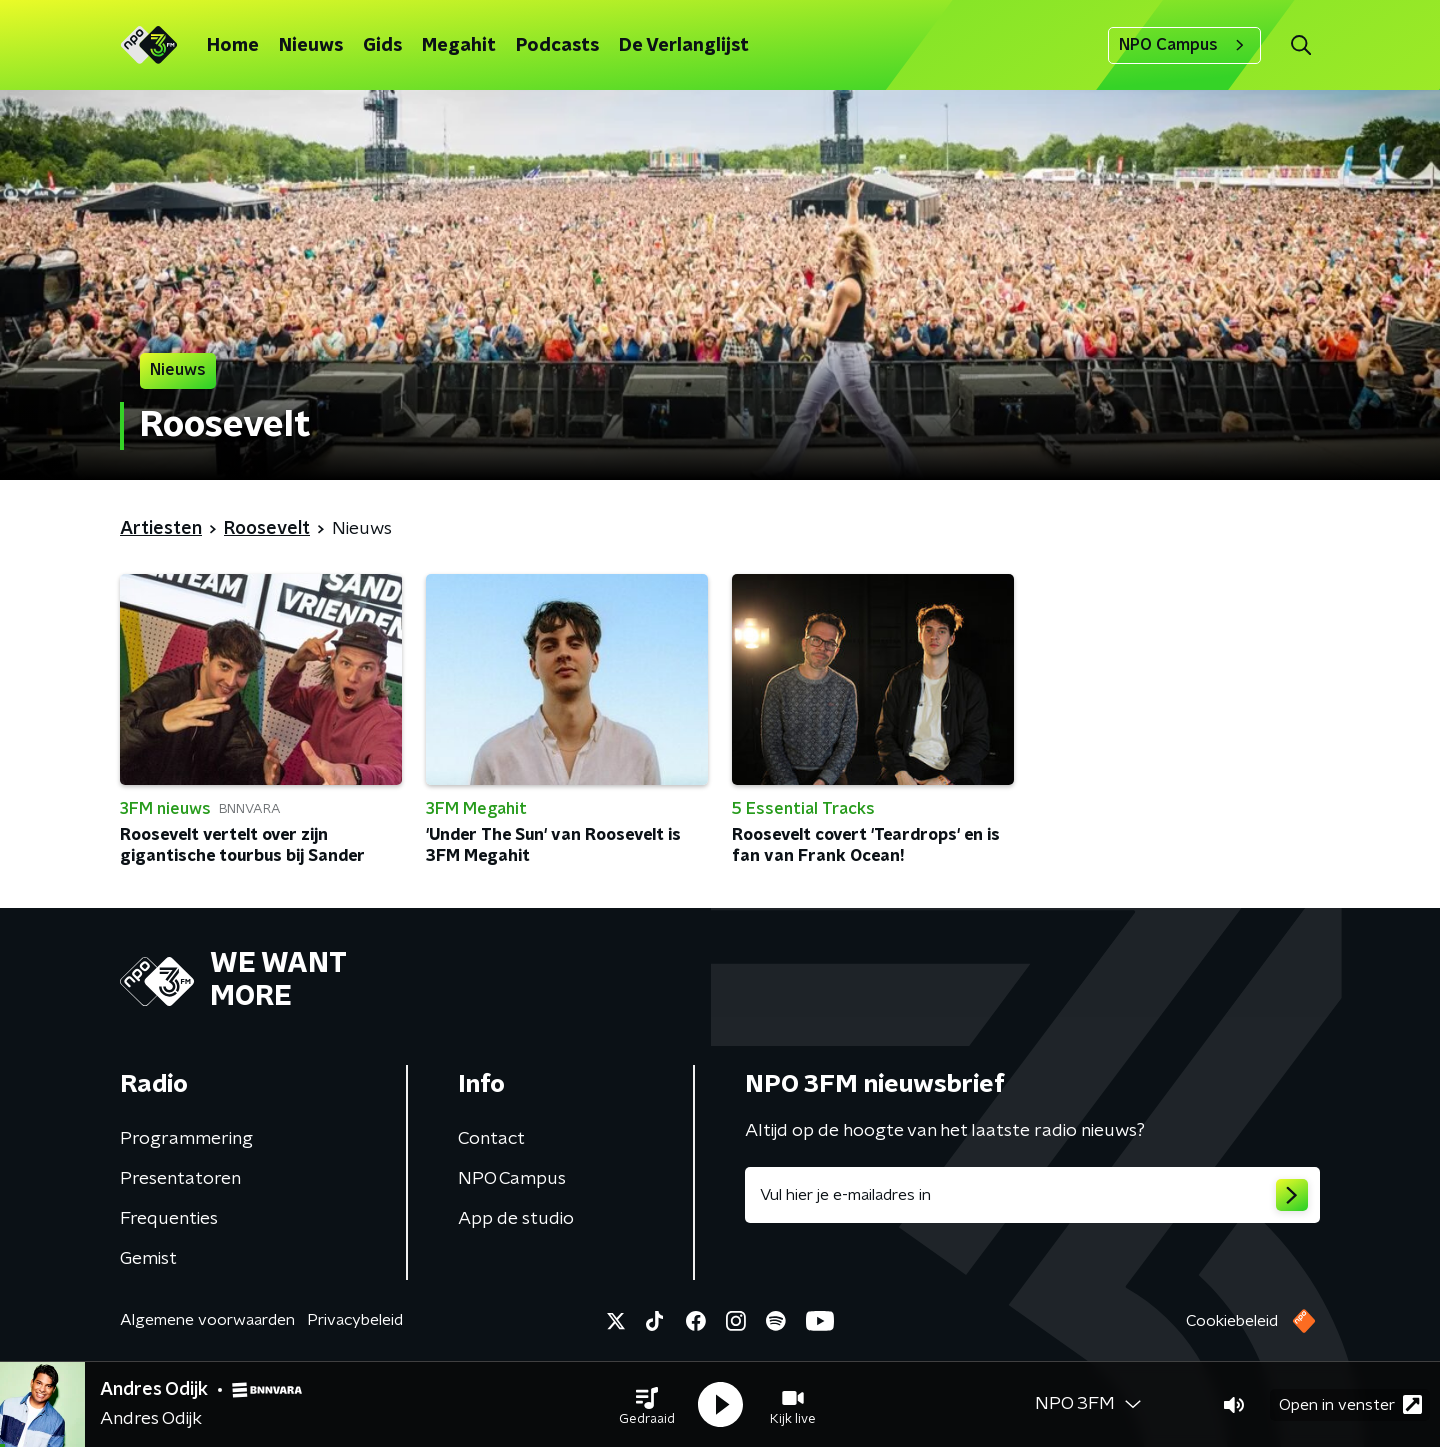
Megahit (459, 46)
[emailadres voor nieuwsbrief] (1032, 1195)
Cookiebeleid (1232, 1321)
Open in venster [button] (1350, 1404)
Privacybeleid (355, 1320)
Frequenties (169, 1219)
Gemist (148, 1259)
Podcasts (557, 46)
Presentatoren (180, 1179)
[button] (647, 1405)
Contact (491, 1139)
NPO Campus (1184, 45)
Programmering (186, 1139)
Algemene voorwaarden (207, 1320)
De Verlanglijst (684, 46)
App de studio (516, 1219)
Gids (382, 46)
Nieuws (311, 46)
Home (233, 46)
